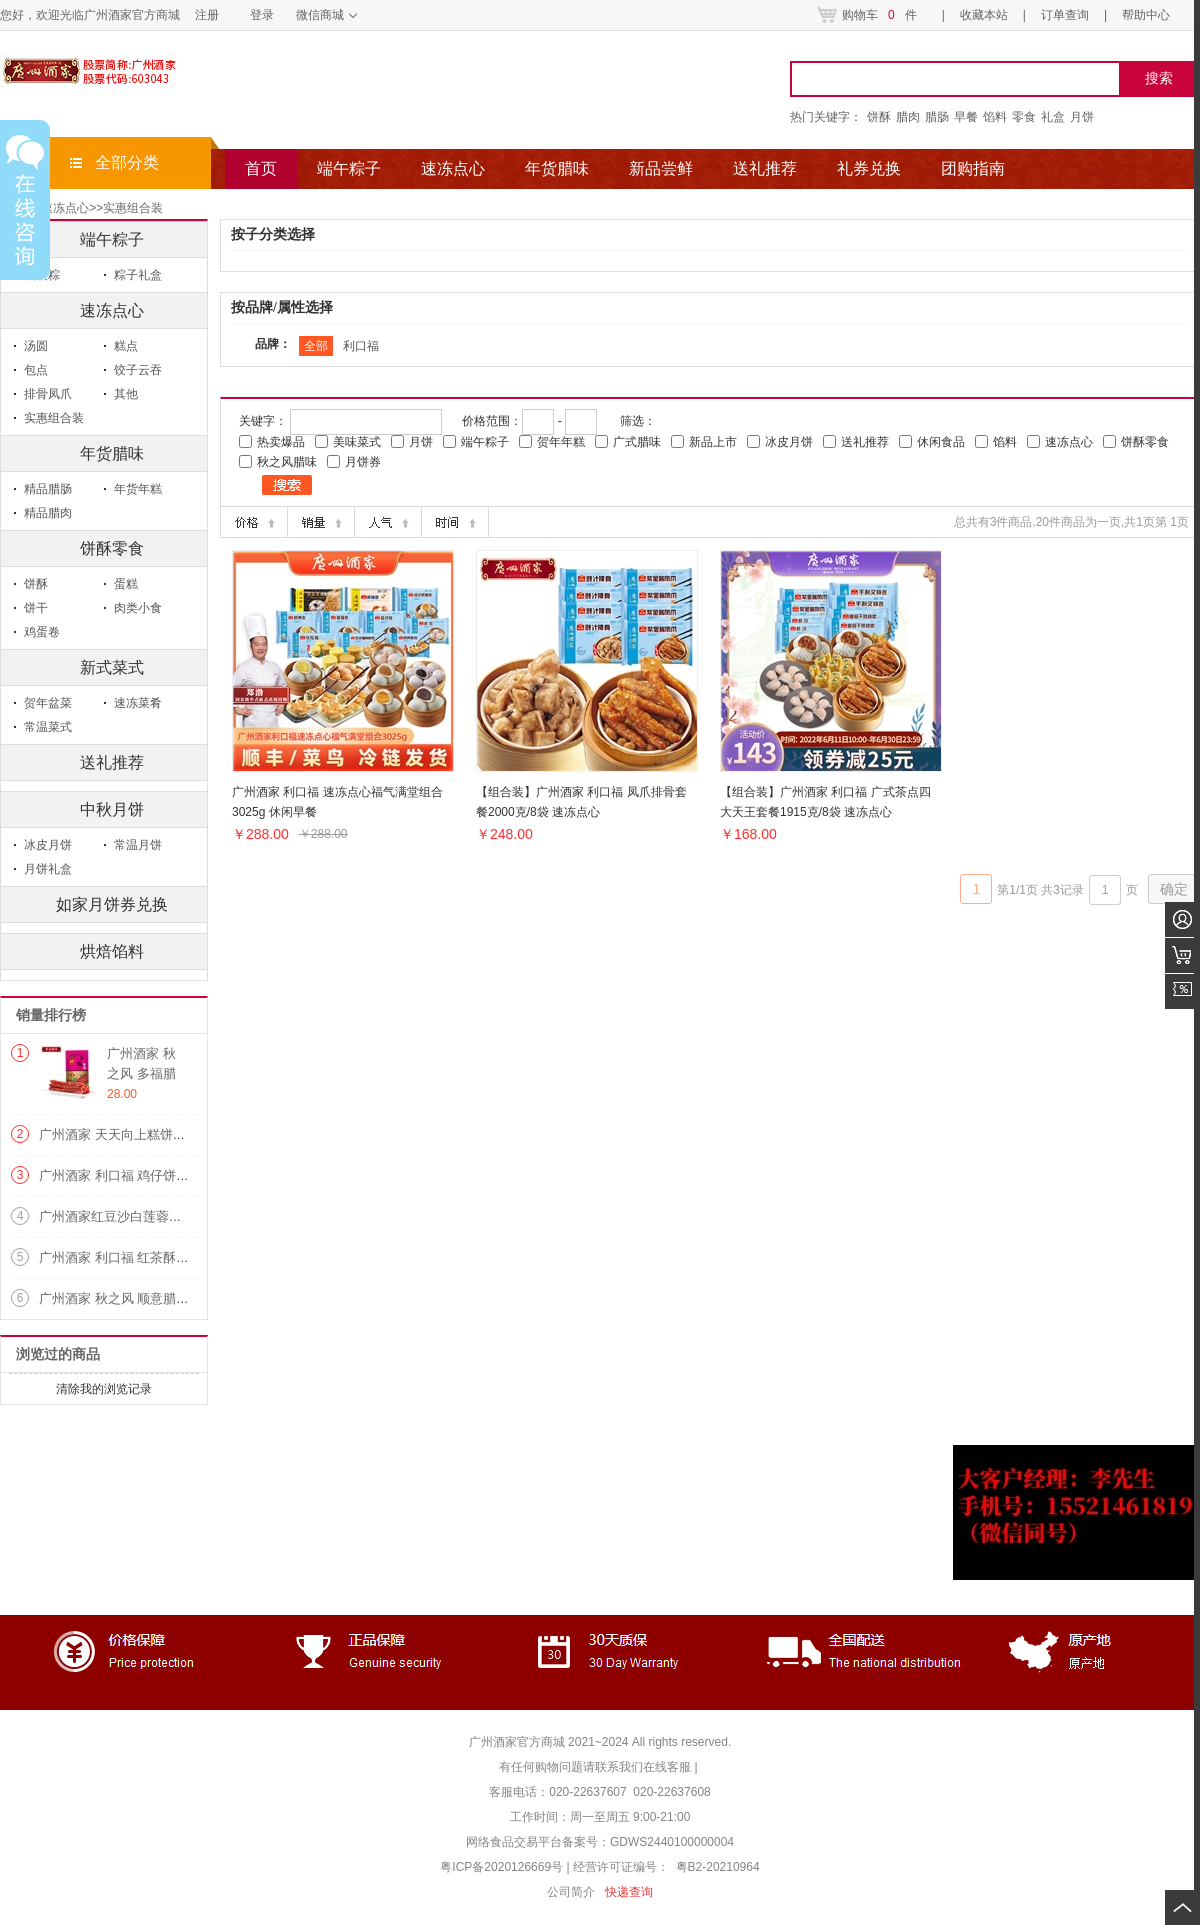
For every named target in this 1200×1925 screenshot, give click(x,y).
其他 (126, 394)
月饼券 (363, 462)
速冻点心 (112, 310)
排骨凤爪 (48, 394)
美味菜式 (357, 442)
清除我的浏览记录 (104, 1389)
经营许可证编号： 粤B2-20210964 (666, 1867)
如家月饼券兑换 (112, 904)
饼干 (36, 608)
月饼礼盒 (48, 869)
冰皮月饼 (48, 845)
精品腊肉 (48, 513)
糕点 (126, 346)
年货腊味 (112, 453)
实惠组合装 (133, 208)
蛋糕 (126, 584)
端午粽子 (485, 442)
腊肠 (937, 117)
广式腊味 (637, 442)
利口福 (361, 346)
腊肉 (908, 117)
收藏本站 (984, 15)
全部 (316, 346)
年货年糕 (138, 489)
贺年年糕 (561, 442)
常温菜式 (48, 727)
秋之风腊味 (287, 462)
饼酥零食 (112, 548)
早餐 (966, 117)
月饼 (1082, 117)
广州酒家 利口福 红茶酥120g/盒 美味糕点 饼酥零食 (186, 1257)
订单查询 (1065, 15)
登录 (262, 15)
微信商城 (320, 15)
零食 (1024, 117)
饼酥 (879, 117)
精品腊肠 (48, 489)
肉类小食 (138, 608)
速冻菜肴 (138, 703)
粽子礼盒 (138, 275)
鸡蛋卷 (42, 632)
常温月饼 (138, 845)
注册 (207, 15)
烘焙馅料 (112, 951)
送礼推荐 (112, 762)
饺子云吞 (138, 370)
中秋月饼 (112, 809)
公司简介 (571, 1892)
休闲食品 (941, 442)
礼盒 (1053, 117)
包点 (36, 370)
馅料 (995, 117)
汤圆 (36, 346)
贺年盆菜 (48, 703)
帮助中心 (1146, 15)
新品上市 (713, 442)
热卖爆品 (281, 442)
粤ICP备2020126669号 (503, 1867)
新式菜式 (112, 667)
